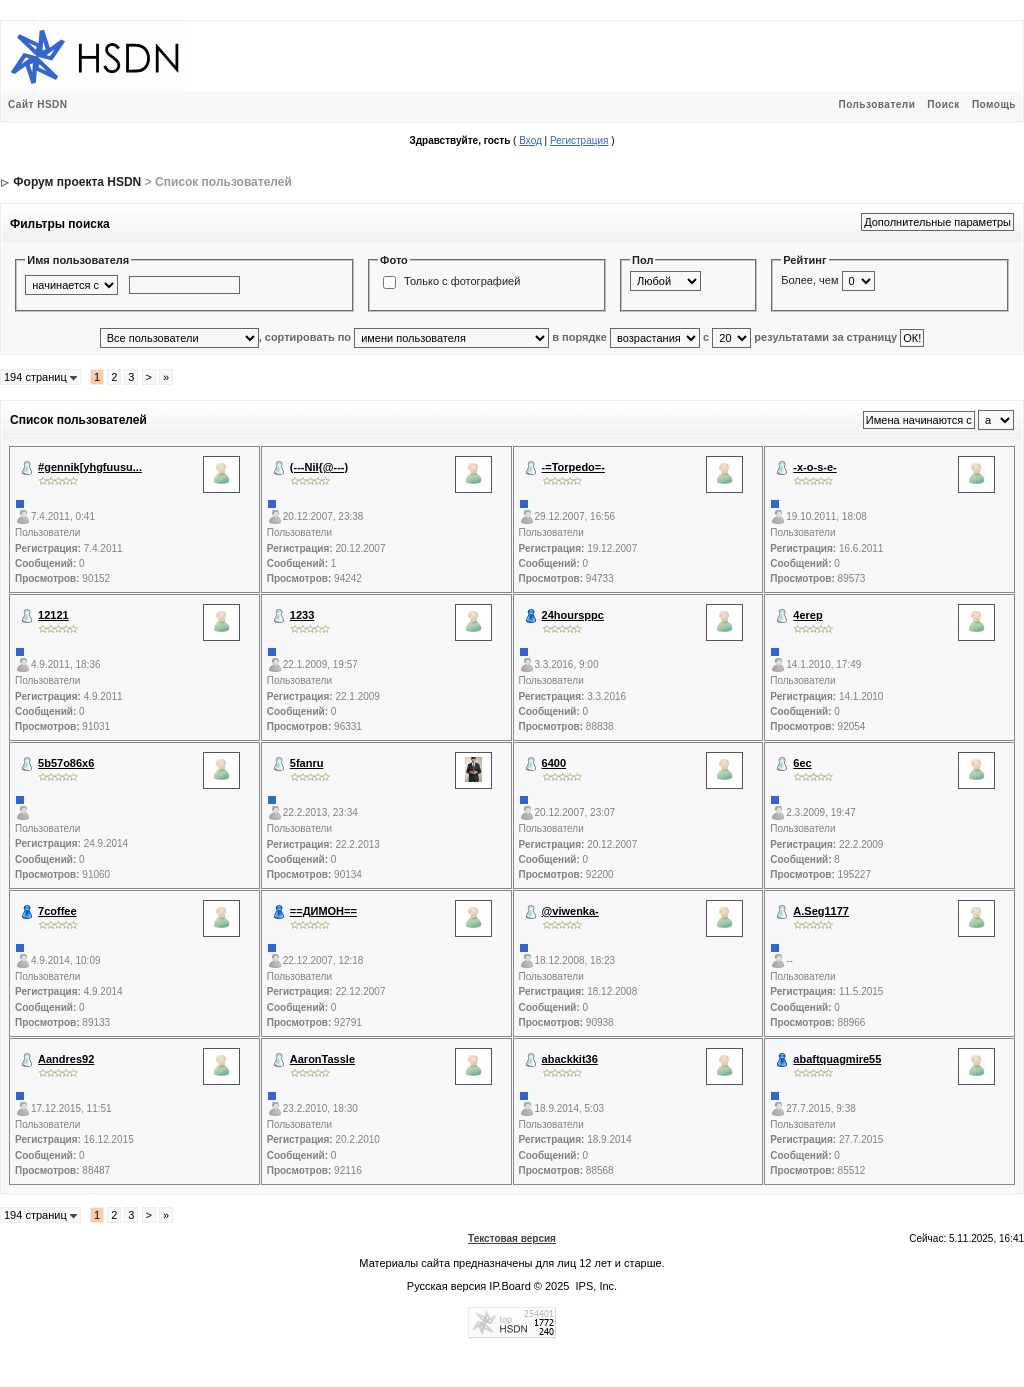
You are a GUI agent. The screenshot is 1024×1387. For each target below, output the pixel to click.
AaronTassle (322, 1059)
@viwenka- (570, 911)
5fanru (307, 763)
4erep (807, 615)
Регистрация (579, 140)
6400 (554, 763)
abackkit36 (570, 1059)
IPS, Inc (595, 1286)
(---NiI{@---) (319, 467)
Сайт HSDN (38, 104)
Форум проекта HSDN (77, 182)
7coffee (57, 911)
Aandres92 (66, 1059)
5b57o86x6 (66, 763)
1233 (302, 615)
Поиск (943, 104)
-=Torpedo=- (573, 467)
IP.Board (509, 1286)
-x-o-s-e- (814, 467)
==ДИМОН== (323, 911)
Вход (530, 140)
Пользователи (876, 104)
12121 (53, 615)
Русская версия (446, 1286)
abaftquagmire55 (837, 1059)
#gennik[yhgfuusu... (90, 467)
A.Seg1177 (821, 911)
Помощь (994, 104)
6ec (802, 763)
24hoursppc (573, 615)
